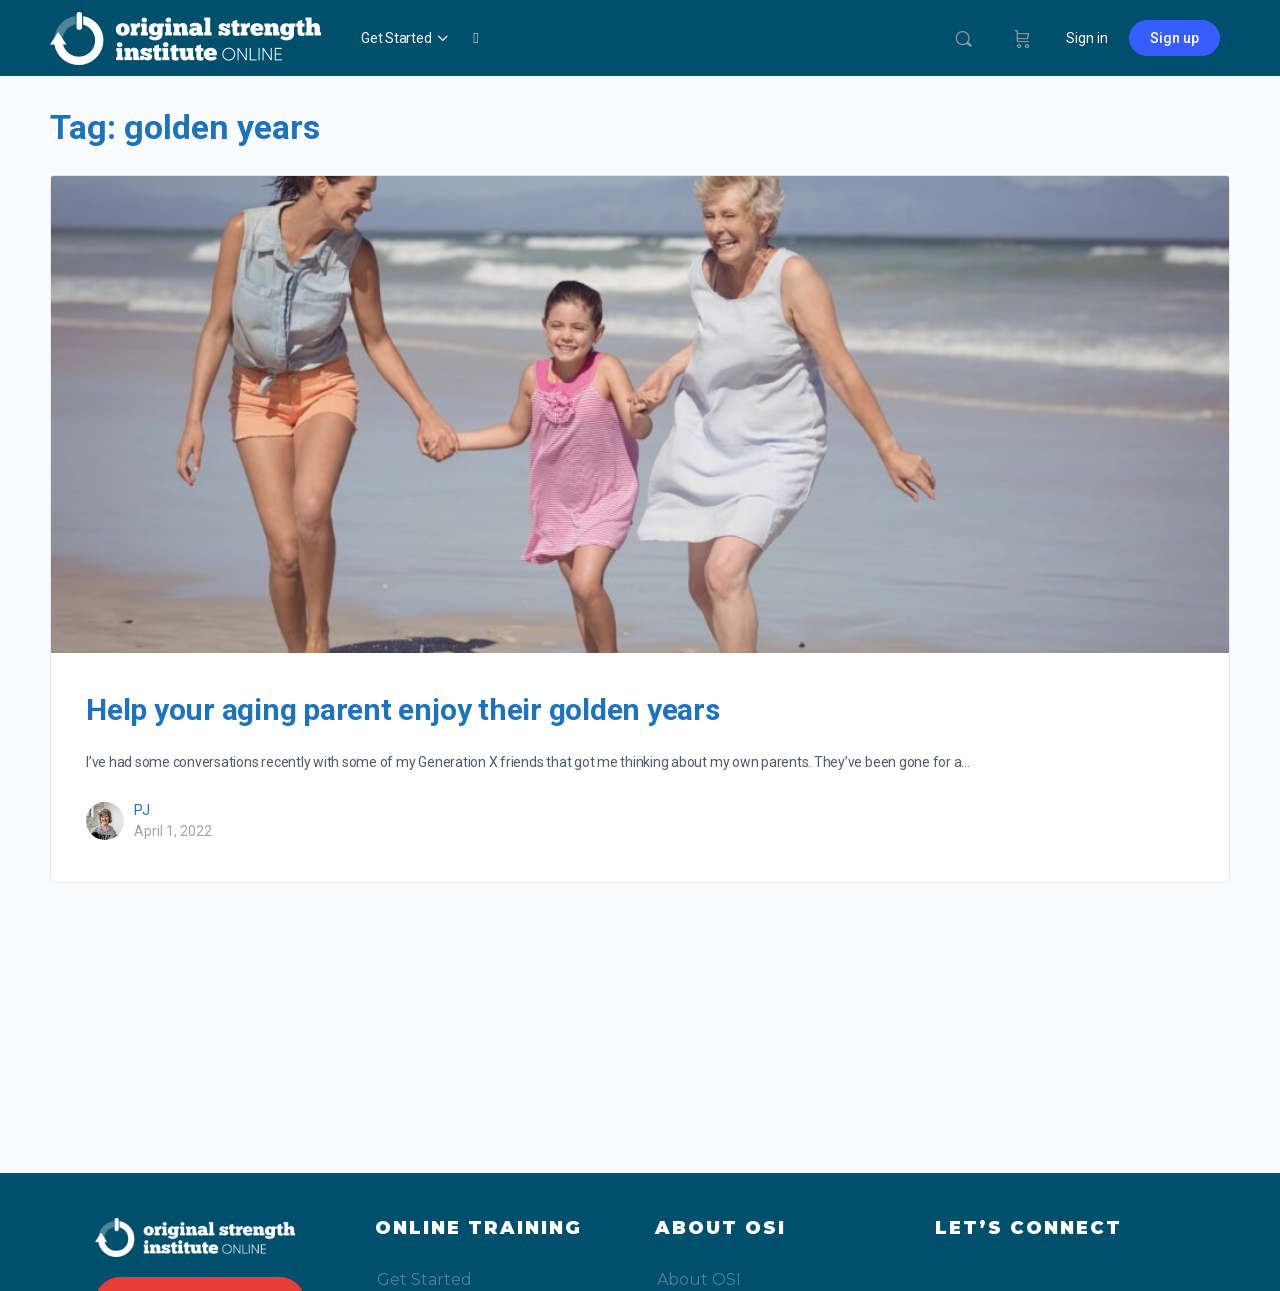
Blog (575, 38)
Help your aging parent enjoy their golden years (403, 709)
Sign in (1087, 38)
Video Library (502, 38)
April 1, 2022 (173, 831)
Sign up (1174, 38)
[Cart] (1022, 38)
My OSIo (634, 38)
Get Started (396, 38)
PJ (142, 810)
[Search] (963, 38)
